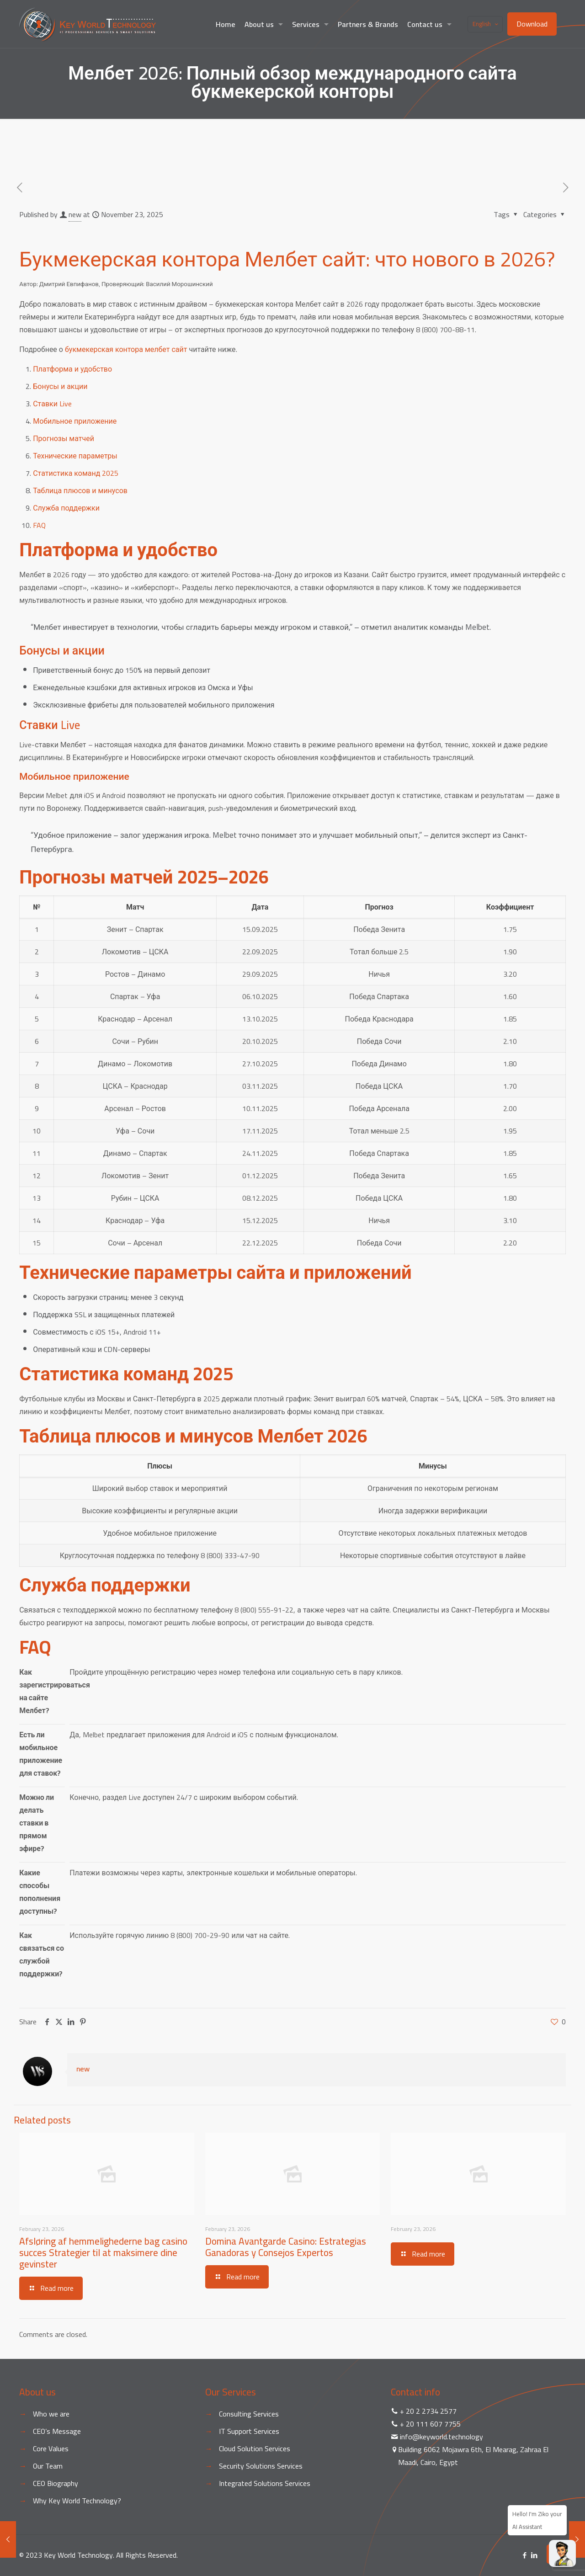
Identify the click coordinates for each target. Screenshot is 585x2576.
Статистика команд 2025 (75, 473)
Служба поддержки (66, 508)
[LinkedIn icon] (534, 2555)
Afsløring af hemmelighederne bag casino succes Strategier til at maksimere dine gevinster (103, 2252)
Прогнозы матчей (63, 438)
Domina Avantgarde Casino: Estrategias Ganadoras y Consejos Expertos (285, 2247)
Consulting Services (249, 2414)
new (75, 214)
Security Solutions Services (261, 2466)
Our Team (48, 2466)
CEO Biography (55, 2483)
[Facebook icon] (524, 2555)
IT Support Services (249, 2431)
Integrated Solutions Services (264, 2483)
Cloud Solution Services (254, 2448)
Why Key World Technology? (77, 2500)
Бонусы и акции (60, 386)
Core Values (51, 2448)
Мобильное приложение (75, 421)
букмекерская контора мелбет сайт (126, 349)
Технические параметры (75, 456)
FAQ (39, 525)
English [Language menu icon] (486, 23)
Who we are (51, 2414)
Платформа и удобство (72, 369)
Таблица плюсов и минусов (80, 490)
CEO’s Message (57, 2431)
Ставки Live (52, 403)
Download (532, 24)
